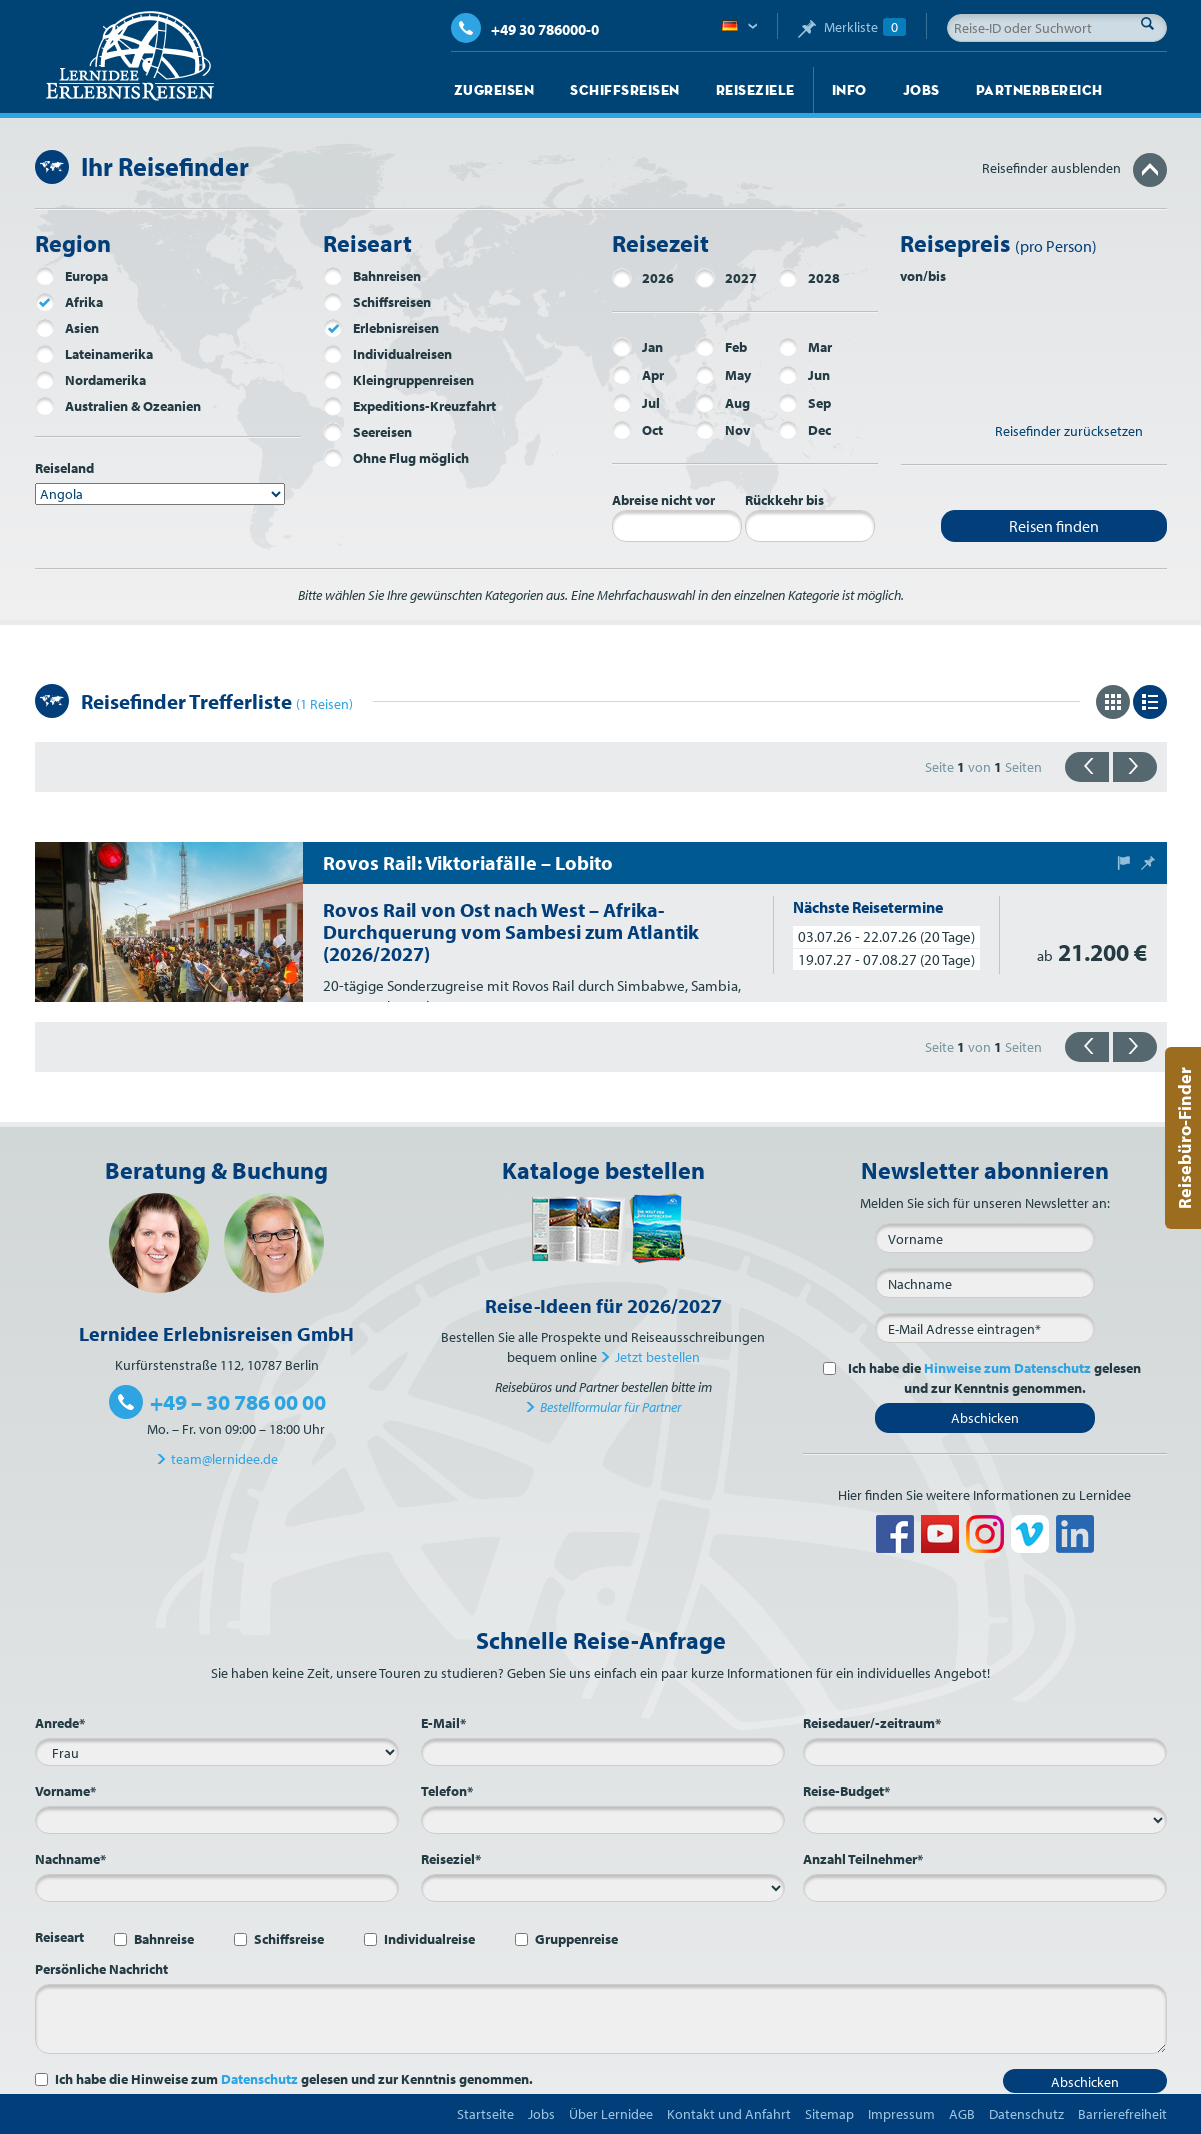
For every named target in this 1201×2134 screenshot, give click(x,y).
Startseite (485, 2114)
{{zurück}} (1087, 767)
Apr (638, 375)
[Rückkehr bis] (810, 526)
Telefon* (447, 1791)
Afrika (69, 302)
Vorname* (65, 1791)
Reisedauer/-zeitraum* (872, 1723)
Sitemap (829, 2114)
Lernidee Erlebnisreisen (130, 56)
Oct (637, 430)
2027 (726, 278)
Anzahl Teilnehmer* (863, 1859)
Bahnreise (164, 1939)
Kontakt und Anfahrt (729, 2114)
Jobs (921, 90)
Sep (804, 403)
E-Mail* (443, 1723)
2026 (643, 278)
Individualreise (429, 1939)
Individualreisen (387, 354)
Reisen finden (1054, 526)
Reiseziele (755, 90)
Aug (722, 403)
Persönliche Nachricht (101, 1969)
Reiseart (59, 1937)
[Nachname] (985, 1283)
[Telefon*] (603, 1820)
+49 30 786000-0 (525, 29)
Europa (71, 276)
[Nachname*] (217, 1888)
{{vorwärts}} (1135, 767)
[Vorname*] (217, 1820)
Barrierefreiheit (1122, 2114)
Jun (804, 375)
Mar (805, 347)
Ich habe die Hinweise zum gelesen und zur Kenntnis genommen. (294, 2079)
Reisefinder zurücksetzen (1069, 431)
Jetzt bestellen (657, 1357)
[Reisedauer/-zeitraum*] (985, 1752)
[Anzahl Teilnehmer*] (985, 1888)
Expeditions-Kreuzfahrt (409, 406)
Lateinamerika (94, 354)
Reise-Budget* (846, 1791)
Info (849, 90)
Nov (722, 430)
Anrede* (60, 1723)
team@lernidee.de (224, 1459)
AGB (962, 2114)
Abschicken (985, 1418)
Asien (67, 328)
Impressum (901, 2114)
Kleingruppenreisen (398, 380)
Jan (637, 347)
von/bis (923, 276)
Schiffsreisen (625, 90)
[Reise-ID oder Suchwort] (1057, 28)
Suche (1153, 23)
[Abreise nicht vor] (677, 526)
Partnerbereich (1039, 90)
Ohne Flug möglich (396, 458)
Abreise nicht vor (663, 500)
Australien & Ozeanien (118, 406)
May (723, 375)
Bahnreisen (372, 276)
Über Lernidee (611, 2114)
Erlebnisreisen (381, 328)
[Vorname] (985, 1238)
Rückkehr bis (784, 500)
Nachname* (70, 1859)
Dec (804, 430)
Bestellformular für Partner (610, 1407)
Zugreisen (494, 90)
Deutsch (739, 27)
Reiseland (64, 468)
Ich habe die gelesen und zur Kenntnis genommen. (992, 1378)
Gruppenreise (576, 1939)
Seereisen (367, 432)
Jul (636, 403)
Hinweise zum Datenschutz (1007, 1368)
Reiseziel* (451, 1859)
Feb (721, 347)
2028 (809, 278)
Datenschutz (259, 2079)
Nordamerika (90, 380)
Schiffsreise (289, 1939)
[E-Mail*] (985, 1328)
